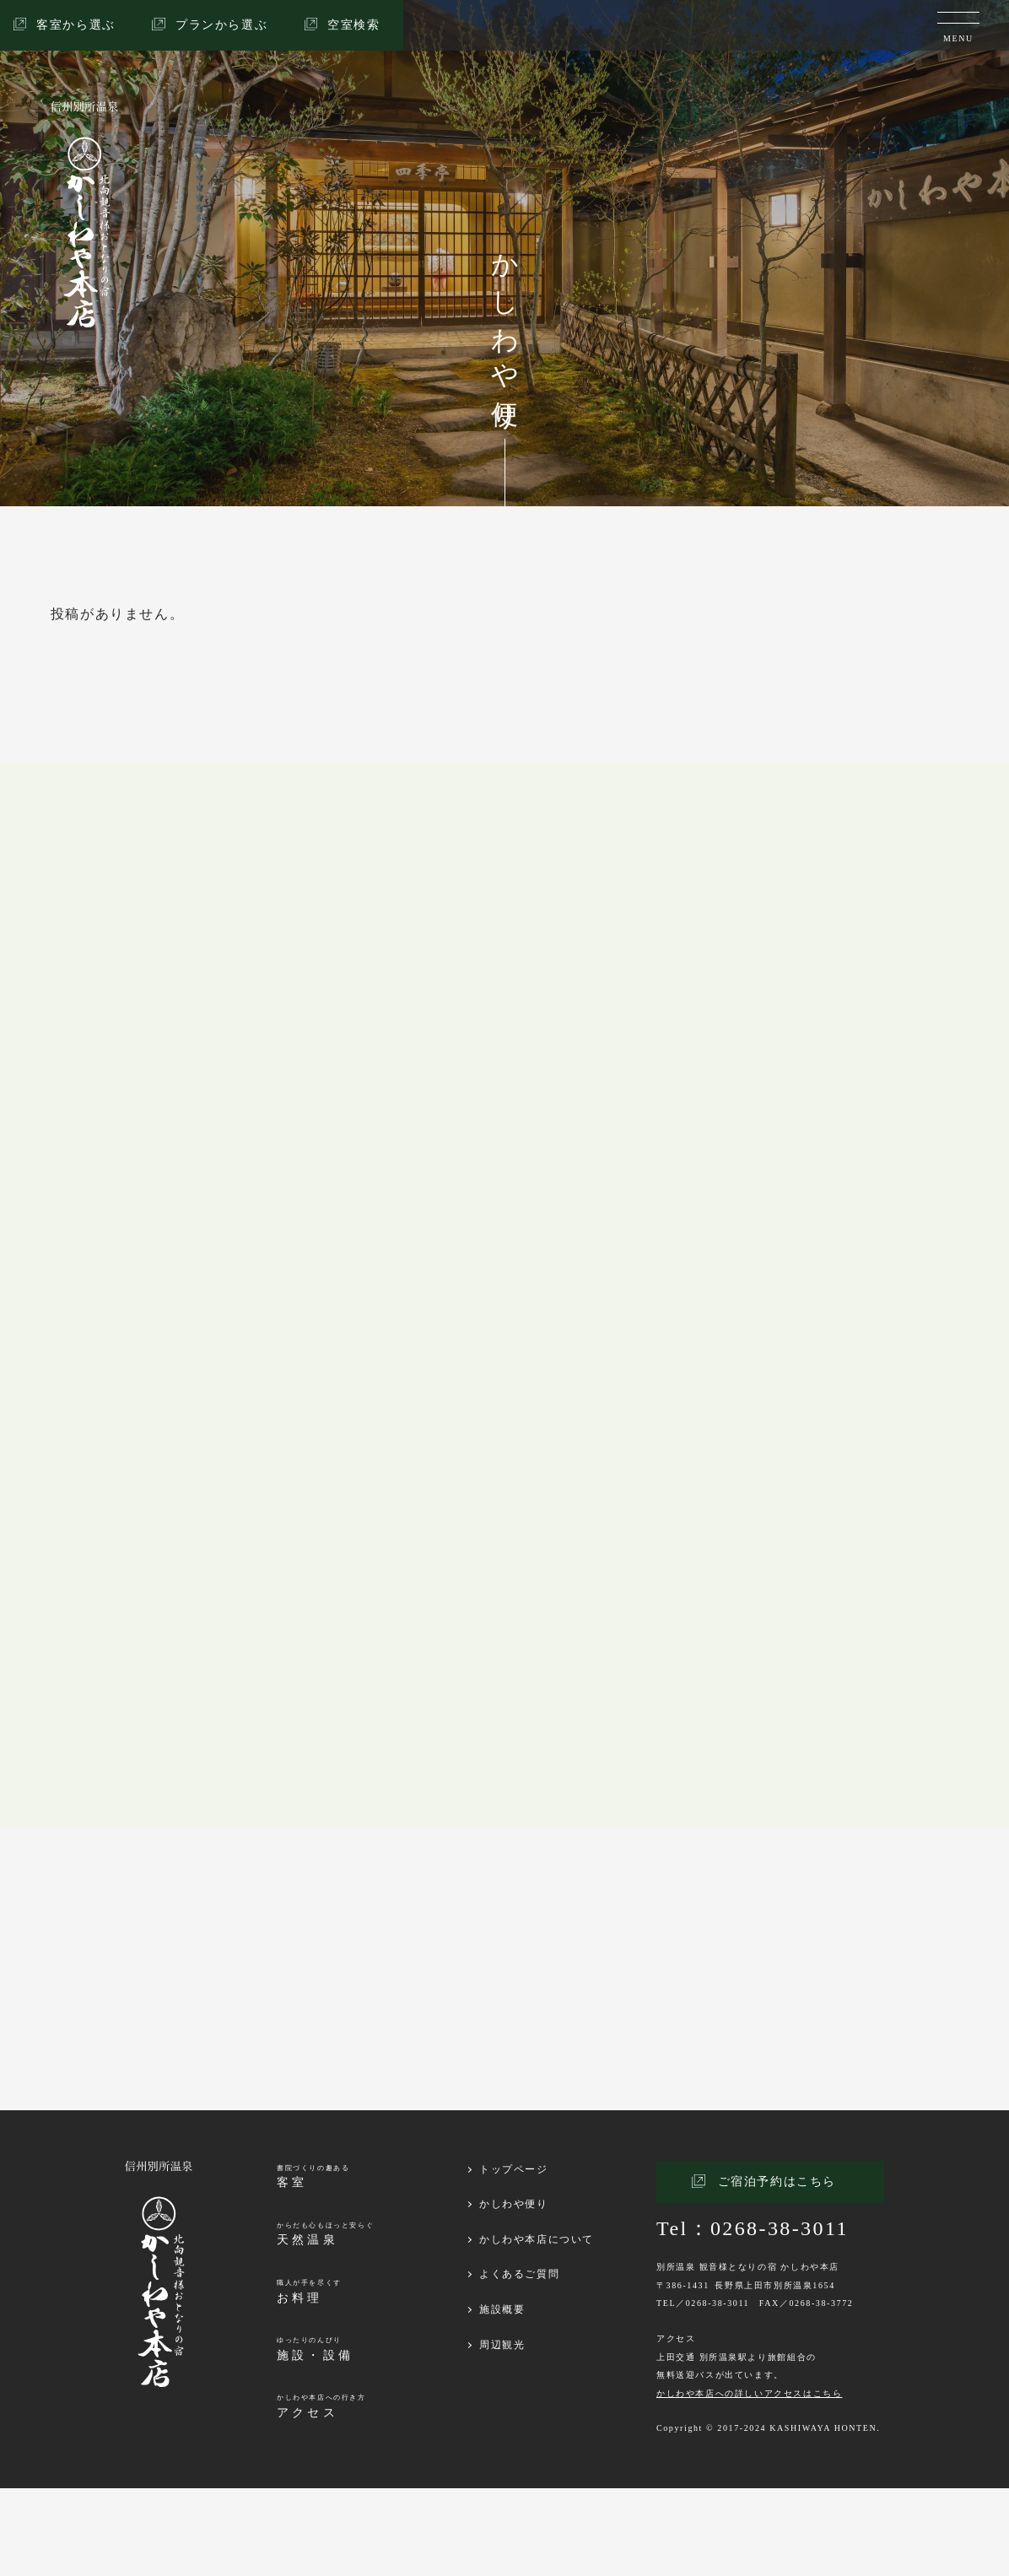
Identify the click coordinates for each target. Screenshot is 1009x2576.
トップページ (513, 2257)
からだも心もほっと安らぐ (325, 2322)
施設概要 (502, 2397)
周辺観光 (502, 2432)
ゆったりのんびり (315, 2437)
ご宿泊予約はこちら (777, 2269)
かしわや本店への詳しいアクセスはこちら (749, 2481)
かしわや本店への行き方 (321, 2494)
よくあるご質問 (519, 2362)
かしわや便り (513, 2292)
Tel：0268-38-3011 (752, 2316)
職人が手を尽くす (309, 2380)
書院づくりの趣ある (313, 2265)
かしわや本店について (536, 2327)
